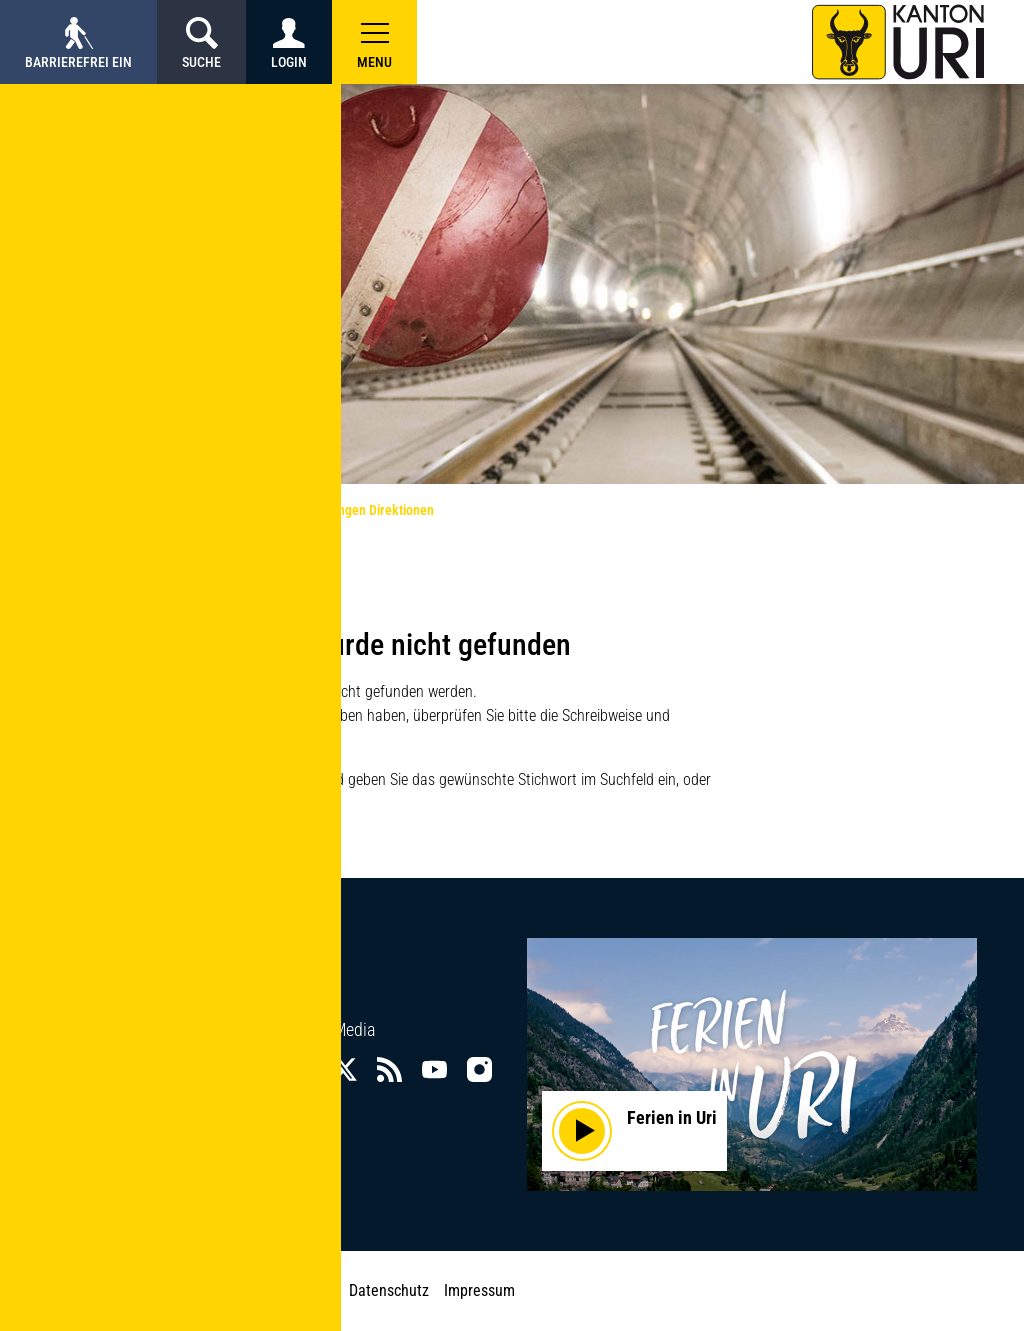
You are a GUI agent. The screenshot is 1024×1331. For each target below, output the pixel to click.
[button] (374, 42)
